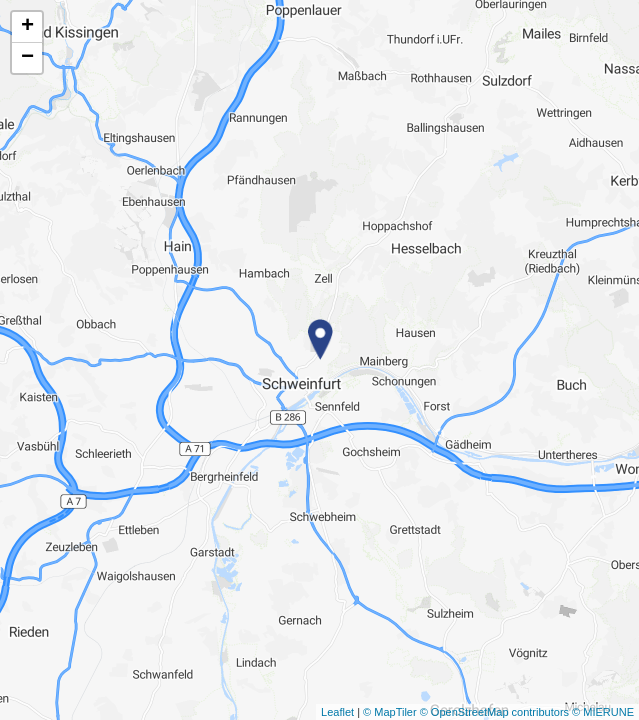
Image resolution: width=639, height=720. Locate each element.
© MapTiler (390, 712)
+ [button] (27, 27)
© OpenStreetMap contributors (494, 712)
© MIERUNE (603, 712)
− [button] (27, 58)
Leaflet (337, 712)
